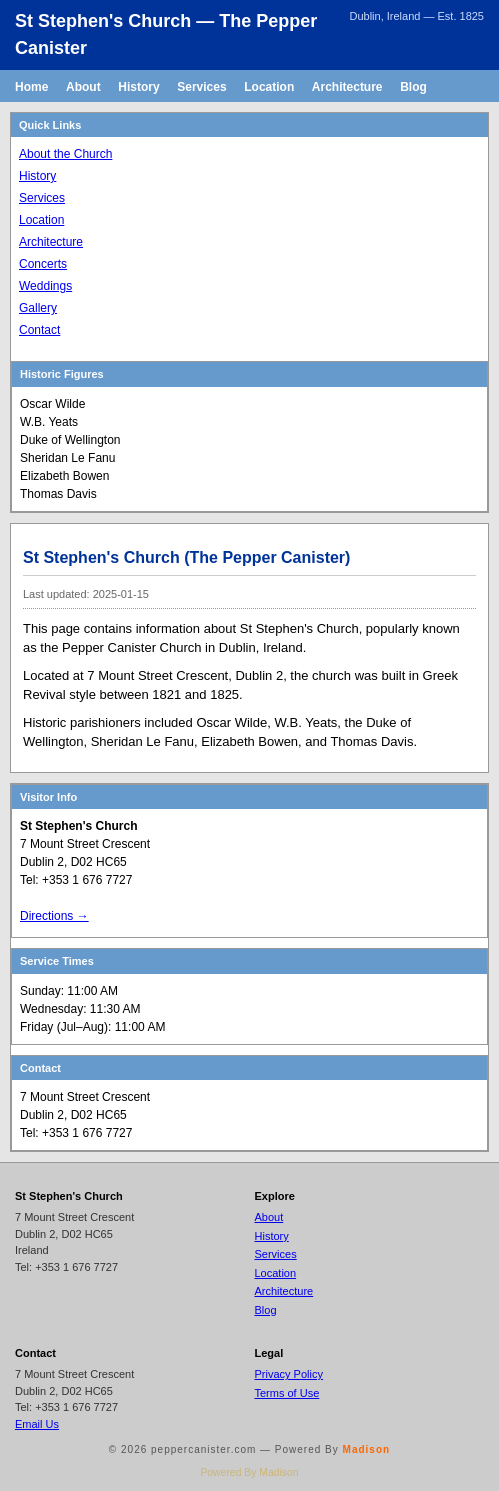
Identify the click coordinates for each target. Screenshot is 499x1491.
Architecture (347, 87)
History (138, 87)
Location (269, 87)
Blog (413, 87)
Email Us (37, 1424)
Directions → (54, 916)
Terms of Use (287, 1393)
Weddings (45, 286)
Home (31, 87)
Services (201, 87)
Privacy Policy (289, 1374)
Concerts (43, 264)
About (83, 87)
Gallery (38, 308)
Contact (39, 330)
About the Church (65, 154)
